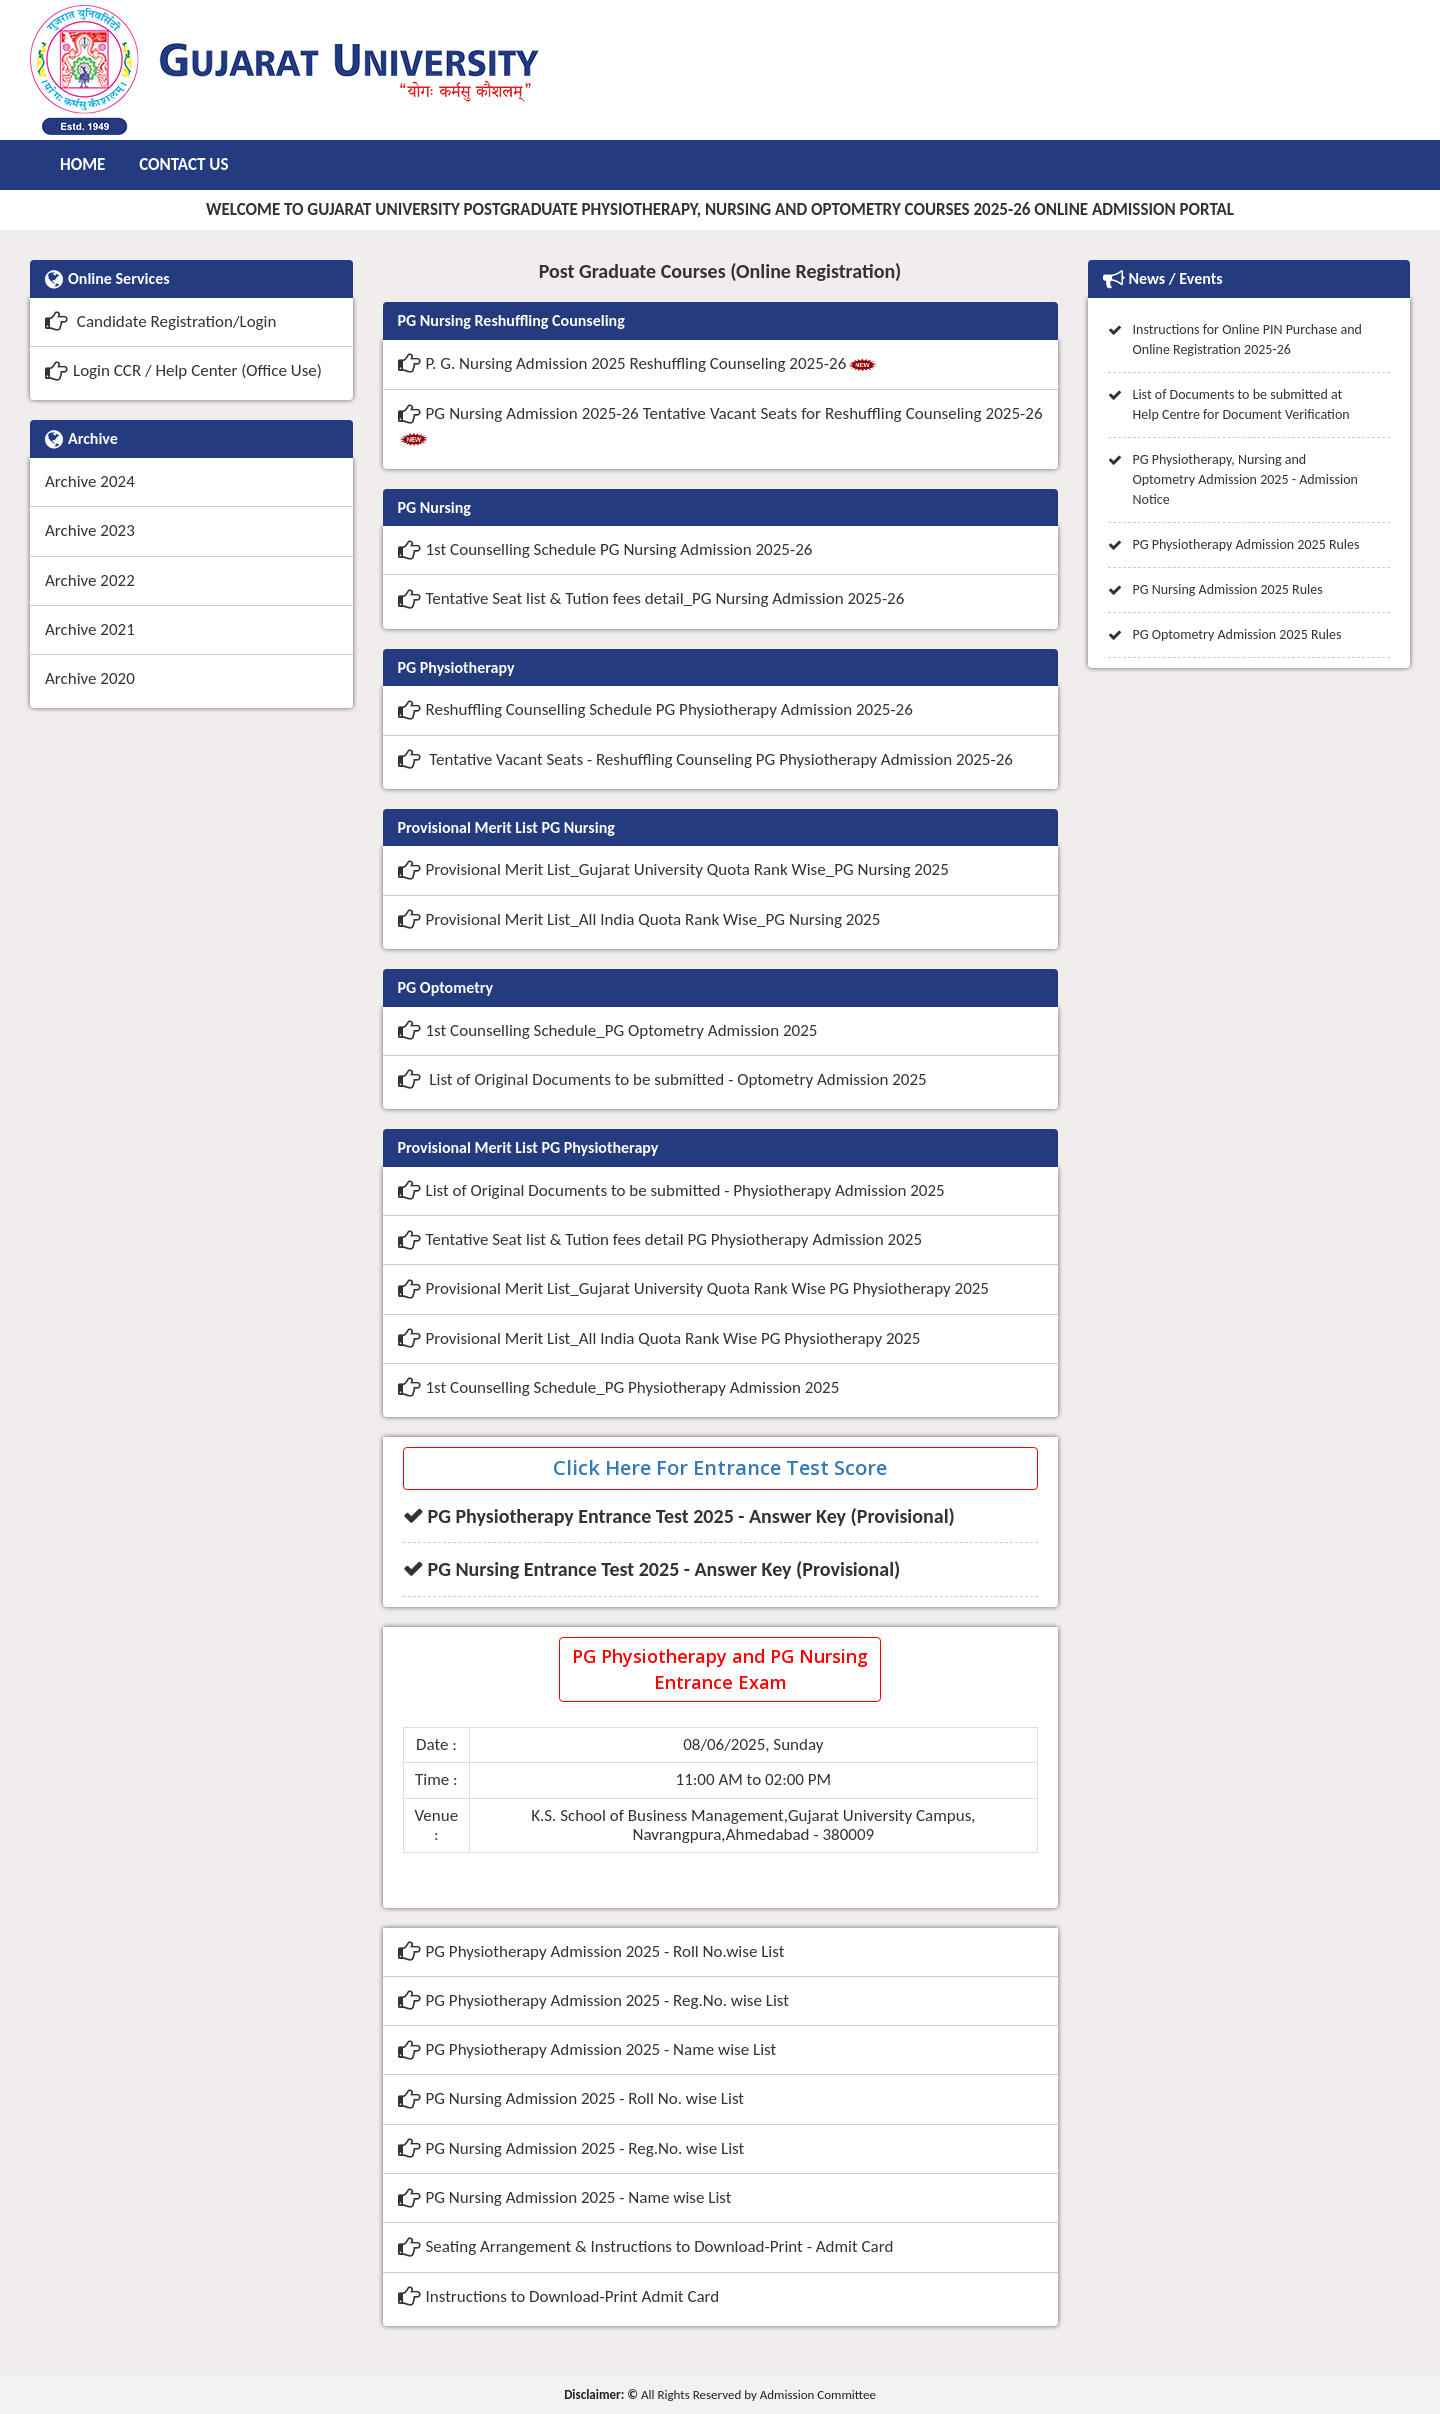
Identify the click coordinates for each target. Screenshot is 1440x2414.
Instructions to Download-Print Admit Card (559, 2296)
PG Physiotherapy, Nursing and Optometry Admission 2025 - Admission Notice (1245, 479)
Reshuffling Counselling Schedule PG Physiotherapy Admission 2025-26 (655, 709)
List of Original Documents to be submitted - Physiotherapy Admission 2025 (671, 1190)
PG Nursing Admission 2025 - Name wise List (565, 2197)
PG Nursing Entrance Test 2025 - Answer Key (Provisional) (664, 1569)
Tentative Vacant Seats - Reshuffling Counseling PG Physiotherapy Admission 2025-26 (705, 759)
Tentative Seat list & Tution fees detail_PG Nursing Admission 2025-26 (651, 598)
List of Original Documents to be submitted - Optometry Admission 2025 (662, 1079)
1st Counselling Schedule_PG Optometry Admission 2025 (608, 1030)
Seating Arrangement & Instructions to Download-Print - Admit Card (646, 2246)
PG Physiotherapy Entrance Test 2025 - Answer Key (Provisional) (691, 1516)
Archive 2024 (90, 481)
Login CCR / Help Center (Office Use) (183, 370)
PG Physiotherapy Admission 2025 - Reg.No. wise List (594, 2000)
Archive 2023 (90, 530)
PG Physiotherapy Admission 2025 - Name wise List (587, 2049)
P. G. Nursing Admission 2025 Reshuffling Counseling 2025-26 (638, 365)
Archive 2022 (90, 580)
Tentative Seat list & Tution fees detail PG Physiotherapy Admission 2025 (660, 1239)
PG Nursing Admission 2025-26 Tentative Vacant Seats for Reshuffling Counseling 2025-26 (720, 427)
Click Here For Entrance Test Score (720, 1467)
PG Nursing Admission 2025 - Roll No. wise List (571, 2098)
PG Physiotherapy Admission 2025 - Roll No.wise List (591, 1951)
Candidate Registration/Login (160, 321)
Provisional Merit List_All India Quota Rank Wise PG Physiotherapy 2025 (659, 1338)
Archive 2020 (90, 678)
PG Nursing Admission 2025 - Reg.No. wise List (571, 2148)
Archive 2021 (90, 629)
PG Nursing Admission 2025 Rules (1228, 589)
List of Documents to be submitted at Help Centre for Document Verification (1241, 404)
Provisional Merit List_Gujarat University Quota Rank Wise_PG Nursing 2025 (673, 869)
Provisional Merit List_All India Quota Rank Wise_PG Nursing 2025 (639, 919)
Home (82, 164)
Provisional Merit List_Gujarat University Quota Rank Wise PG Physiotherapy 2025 (693, 1288)
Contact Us (183, 164)
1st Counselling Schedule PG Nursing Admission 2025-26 (605, 549)
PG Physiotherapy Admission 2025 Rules (1246, 544)
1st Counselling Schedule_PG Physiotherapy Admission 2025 (619, 1387)
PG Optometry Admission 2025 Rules (1237, 634)
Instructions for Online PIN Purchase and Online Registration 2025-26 (1247, 339)
